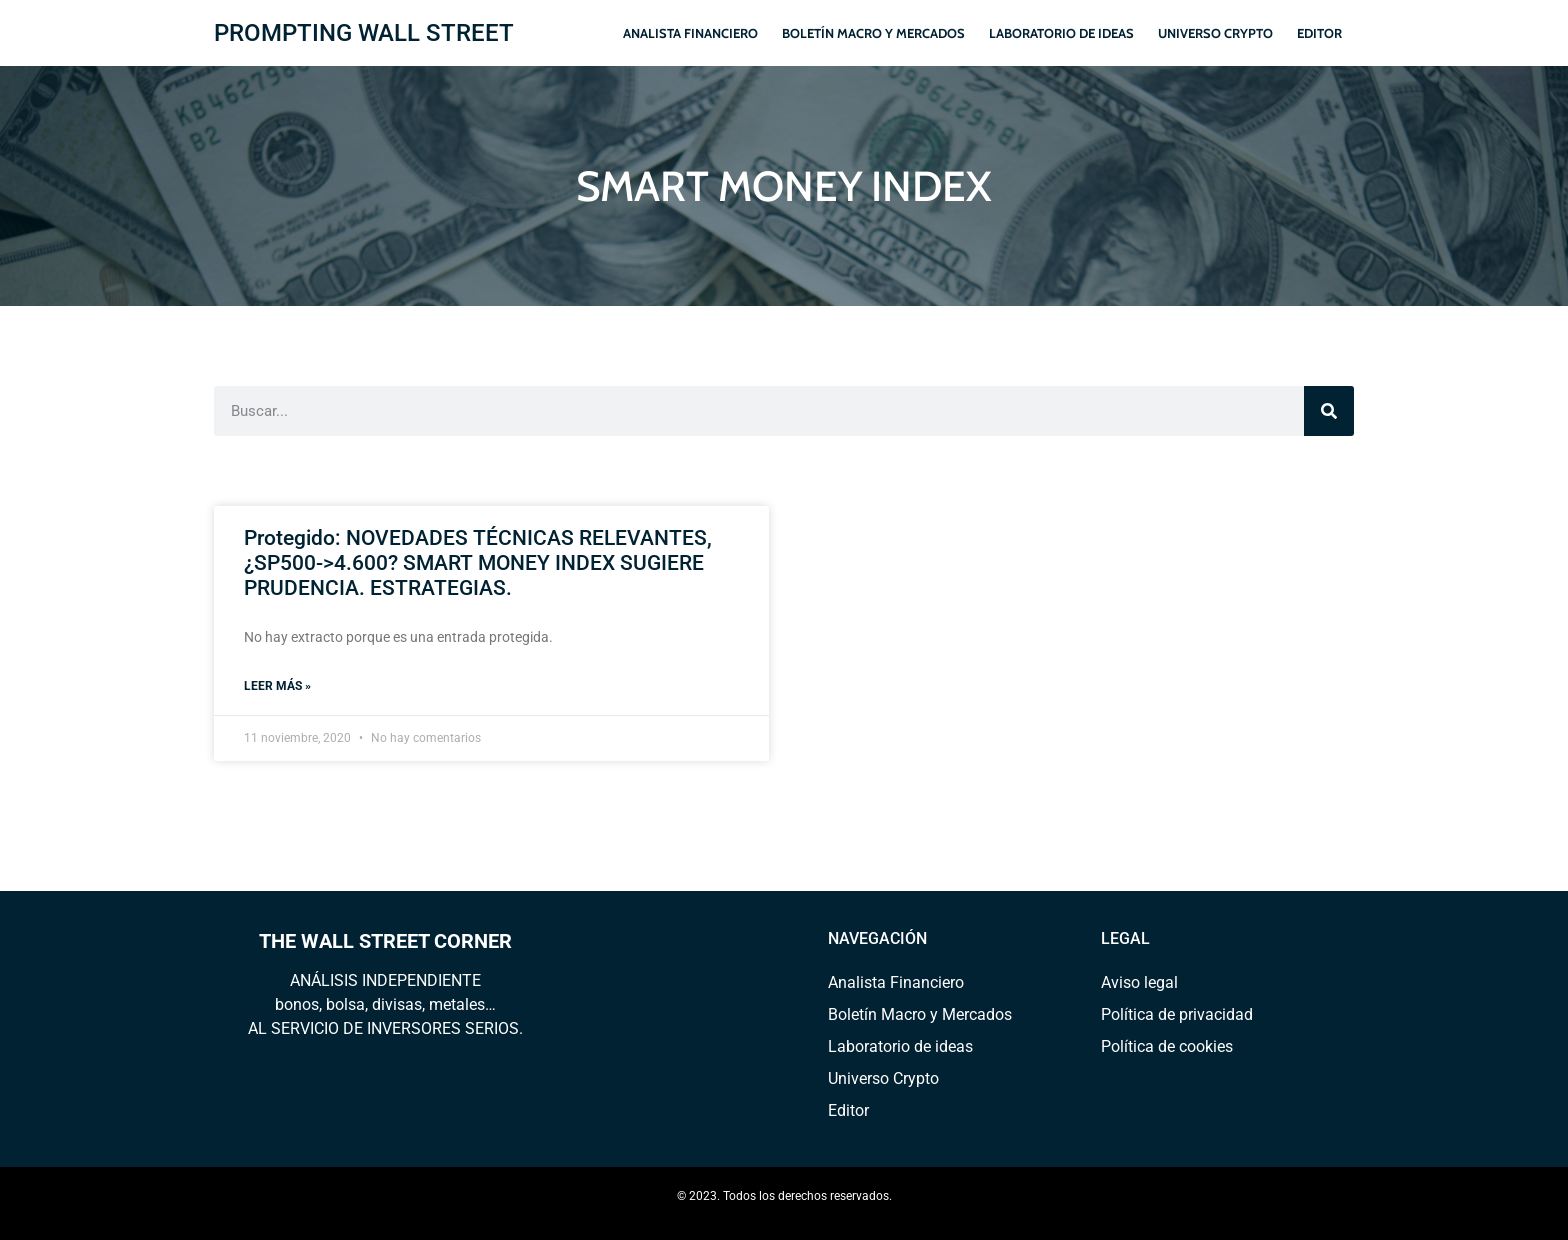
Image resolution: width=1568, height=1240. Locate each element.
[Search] (1329, 411)
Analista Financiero (690, 33)
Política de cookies (1167, 1046)
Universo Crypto (1215, 33)
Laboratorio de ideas (1061, 33)
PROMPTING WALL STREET (364, 33)
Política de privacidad (1177, 1014)
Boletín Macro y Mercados (873, 33)
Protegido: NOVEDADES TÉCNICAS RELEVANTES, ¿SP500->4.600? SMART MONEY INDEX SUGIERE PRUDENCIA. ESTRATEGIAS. (478, 563)
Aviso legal (1139, 982)
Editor (1319, 33)
